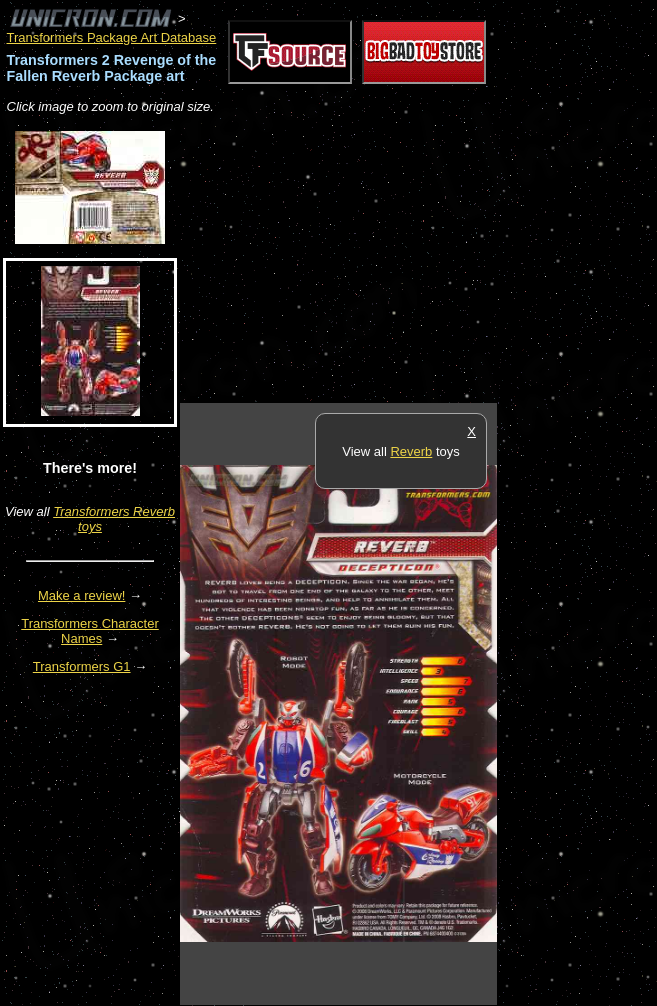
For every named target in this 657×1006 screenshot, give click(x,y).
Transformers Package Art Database (112, 37)
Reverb (411, 451)
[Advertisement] (414, 260)
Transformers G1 (82, 666)
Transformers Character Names (90, 631)
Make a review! (81, 595)
